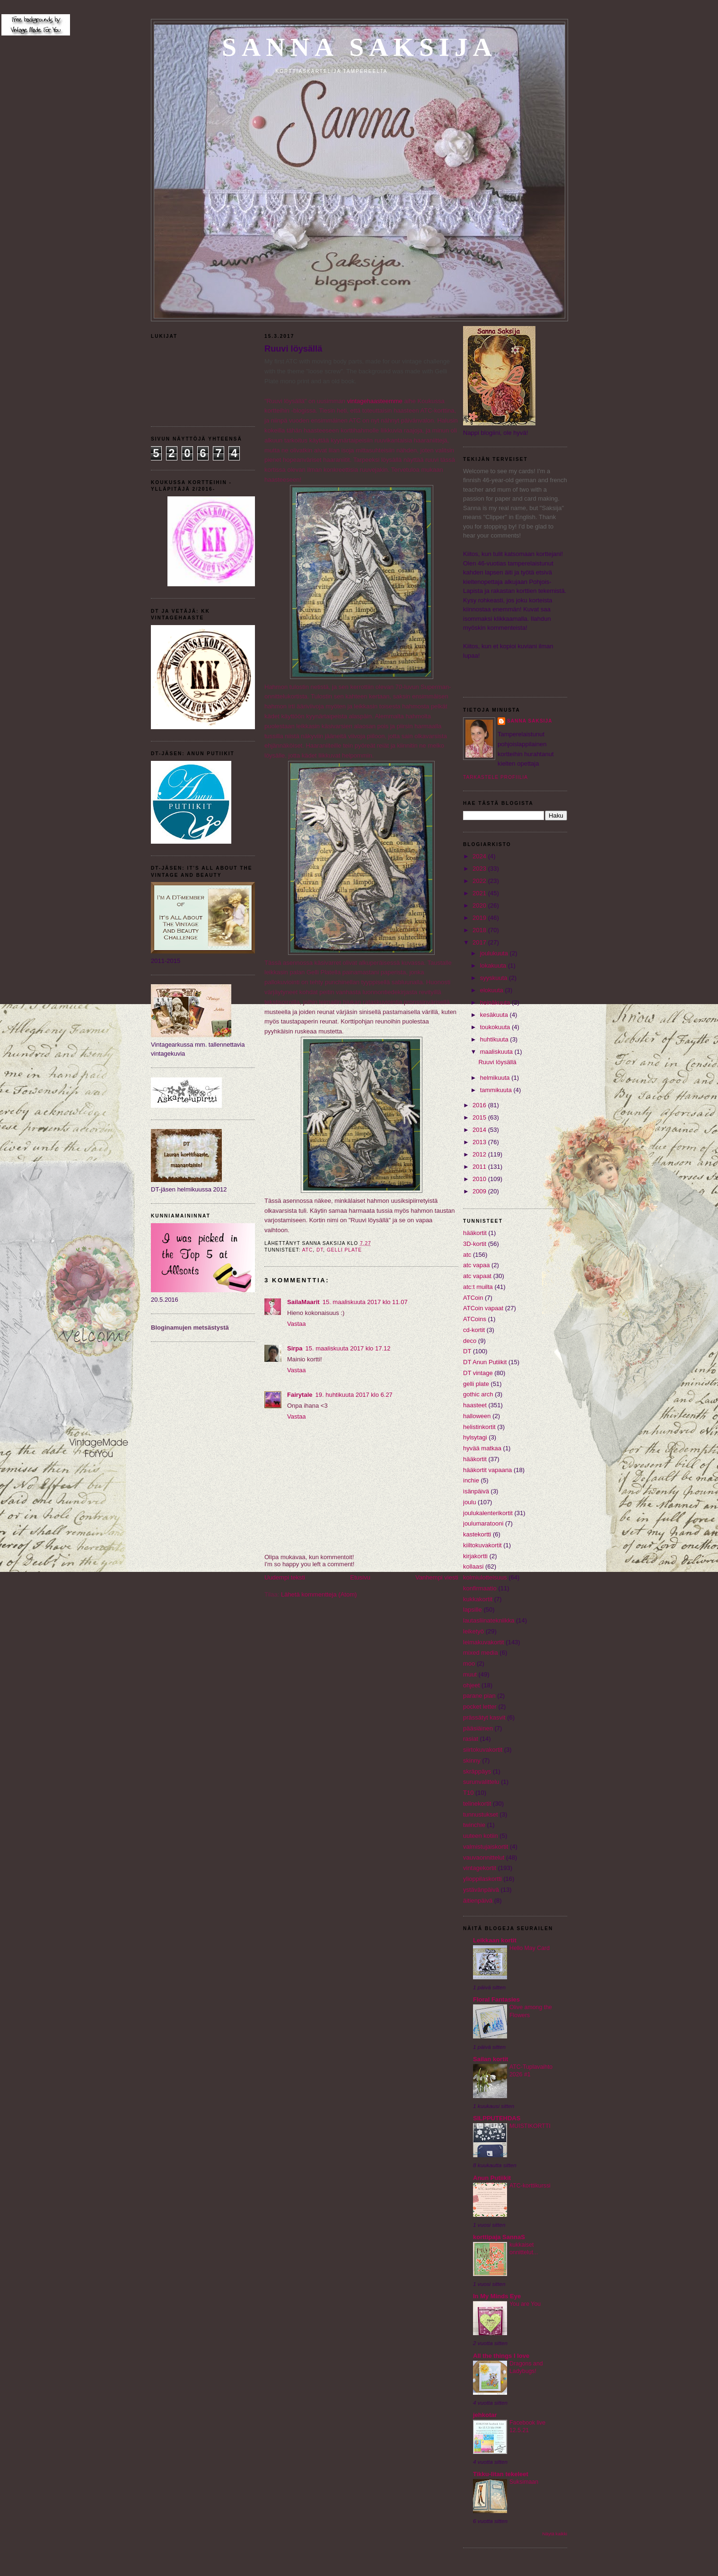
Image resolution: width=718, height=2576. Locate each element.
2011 (480, 1166)
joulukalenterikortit (488, 1513)
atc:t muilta (478, 1286)
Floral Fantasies (496, 1999)
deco (469, 1340)
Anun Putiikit (492, 2177)
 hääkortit (475, 1232)
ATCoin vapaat (483, 1308)
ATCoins (474, 1319)
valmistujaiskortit (485, 1846)
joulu (469, 1502)
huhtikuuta (495, 1039)
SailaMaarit (303, 1302)
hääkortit (475, 1459)
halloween (477, 1416)
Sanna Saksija (359, 47)
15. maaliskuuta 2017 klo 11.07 (365, 1302)
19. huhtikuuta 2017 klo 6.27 (353, 1394)
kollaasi (473, 1566)
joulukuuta (495, 953)
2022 (480, 880)
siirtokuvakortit (482, 1749)
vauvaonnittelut (483, 1857)
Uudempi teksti (284, 1577)
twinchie (474, 1824)
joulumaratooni (483, 1523)
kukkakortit (477, 1599)
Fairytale (299, 1394)
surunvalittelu (481, 1781)
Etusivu (360, 1577)
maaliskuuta (497, 1051)
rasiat (470, 1738)
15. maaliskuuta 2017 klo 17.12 (348, 1348)
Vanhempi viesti (436, 1577)
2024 (480, 856)
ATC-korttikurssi (530, 2185)
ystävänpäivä (481, 1889)
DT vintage (478, 1372)
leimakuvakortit (483, 1642)
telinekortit (477, 1803)
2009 (480, 1191)
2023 (480, 868)
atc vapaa (476, 1265)
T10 (468, 1792)
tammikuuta (497, 1090)
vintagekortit (479, 1867)
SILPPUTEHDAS (496, 2118)
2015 (480, 1117)
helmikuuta (495, 1077)
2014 (480, 1129)
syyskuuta (494, 977)
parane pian (479, 1695)
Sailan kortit (490, 2059)
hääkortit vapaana (487, 1469)
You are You (525, 2304)
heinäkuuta (496, 1002)
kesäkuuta (495, 1014)
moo (469, 1663)
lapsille (472, 1609)
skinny (472, 1760)
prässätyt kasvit (484, 1717)
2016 (480, 1105)
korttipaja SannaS (499, 2237)
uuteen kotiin (480, 1835)
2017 (480, 942)
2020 (480, 905)
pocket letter (480, 1706)
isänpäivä (476, 1491)
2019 (480, 917)
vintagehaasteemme (375, 401)
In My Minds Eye (497, 2296)
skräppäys (477, 1771)
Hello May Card (529, 1948)
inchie (471, 1480)
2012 (480, 1154)
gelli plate (344, 1250)
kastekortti (477, 1534)
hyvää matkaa (482, 1448)
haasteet (475, 1405)
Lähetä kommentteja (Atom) (319, 1594)
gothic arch (478, 1394)
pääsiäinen (478, 1728)
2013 (480, 1142)
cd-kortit (474, 1329)
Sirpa (295, 1348)
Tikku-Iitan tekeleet (500, 2474)
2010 (480, 1178)
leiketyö (473, 1631)
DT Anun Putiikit (485, 1362)
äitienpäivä (477, 1900)
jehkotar (485, 2414)
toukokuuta (496, 1027)
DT (319, 1250)
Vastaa (296, 1323)
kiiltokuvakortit (482, 1545)
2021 (480, 893)
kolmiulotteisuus (485, 1577)
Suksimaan (523, 2482)
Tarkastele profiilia (495, 777)
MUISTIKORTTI (530, 2126)
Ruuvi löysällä (293, 348)
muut (470, 1674)
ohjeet (471, 1685)
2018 (480, 930)
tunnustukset (480, 1814)
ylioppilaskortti (482, 1878)
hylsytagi (475, 1437)
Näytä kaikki (554, 2533)
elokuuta (492, 990)
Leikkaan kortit (495, 1940)
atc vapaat (477, 1275)
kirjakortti (475, 1556)
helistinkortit (479, 1426)
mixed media (480, 1652)
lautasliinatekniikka (488, 1620)
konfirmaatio (480, 1588)
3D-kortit (474, 1243)
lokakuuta (494, 965)
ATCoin (473, 1297)
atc (307, 1250)
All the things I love (501, 2355)
